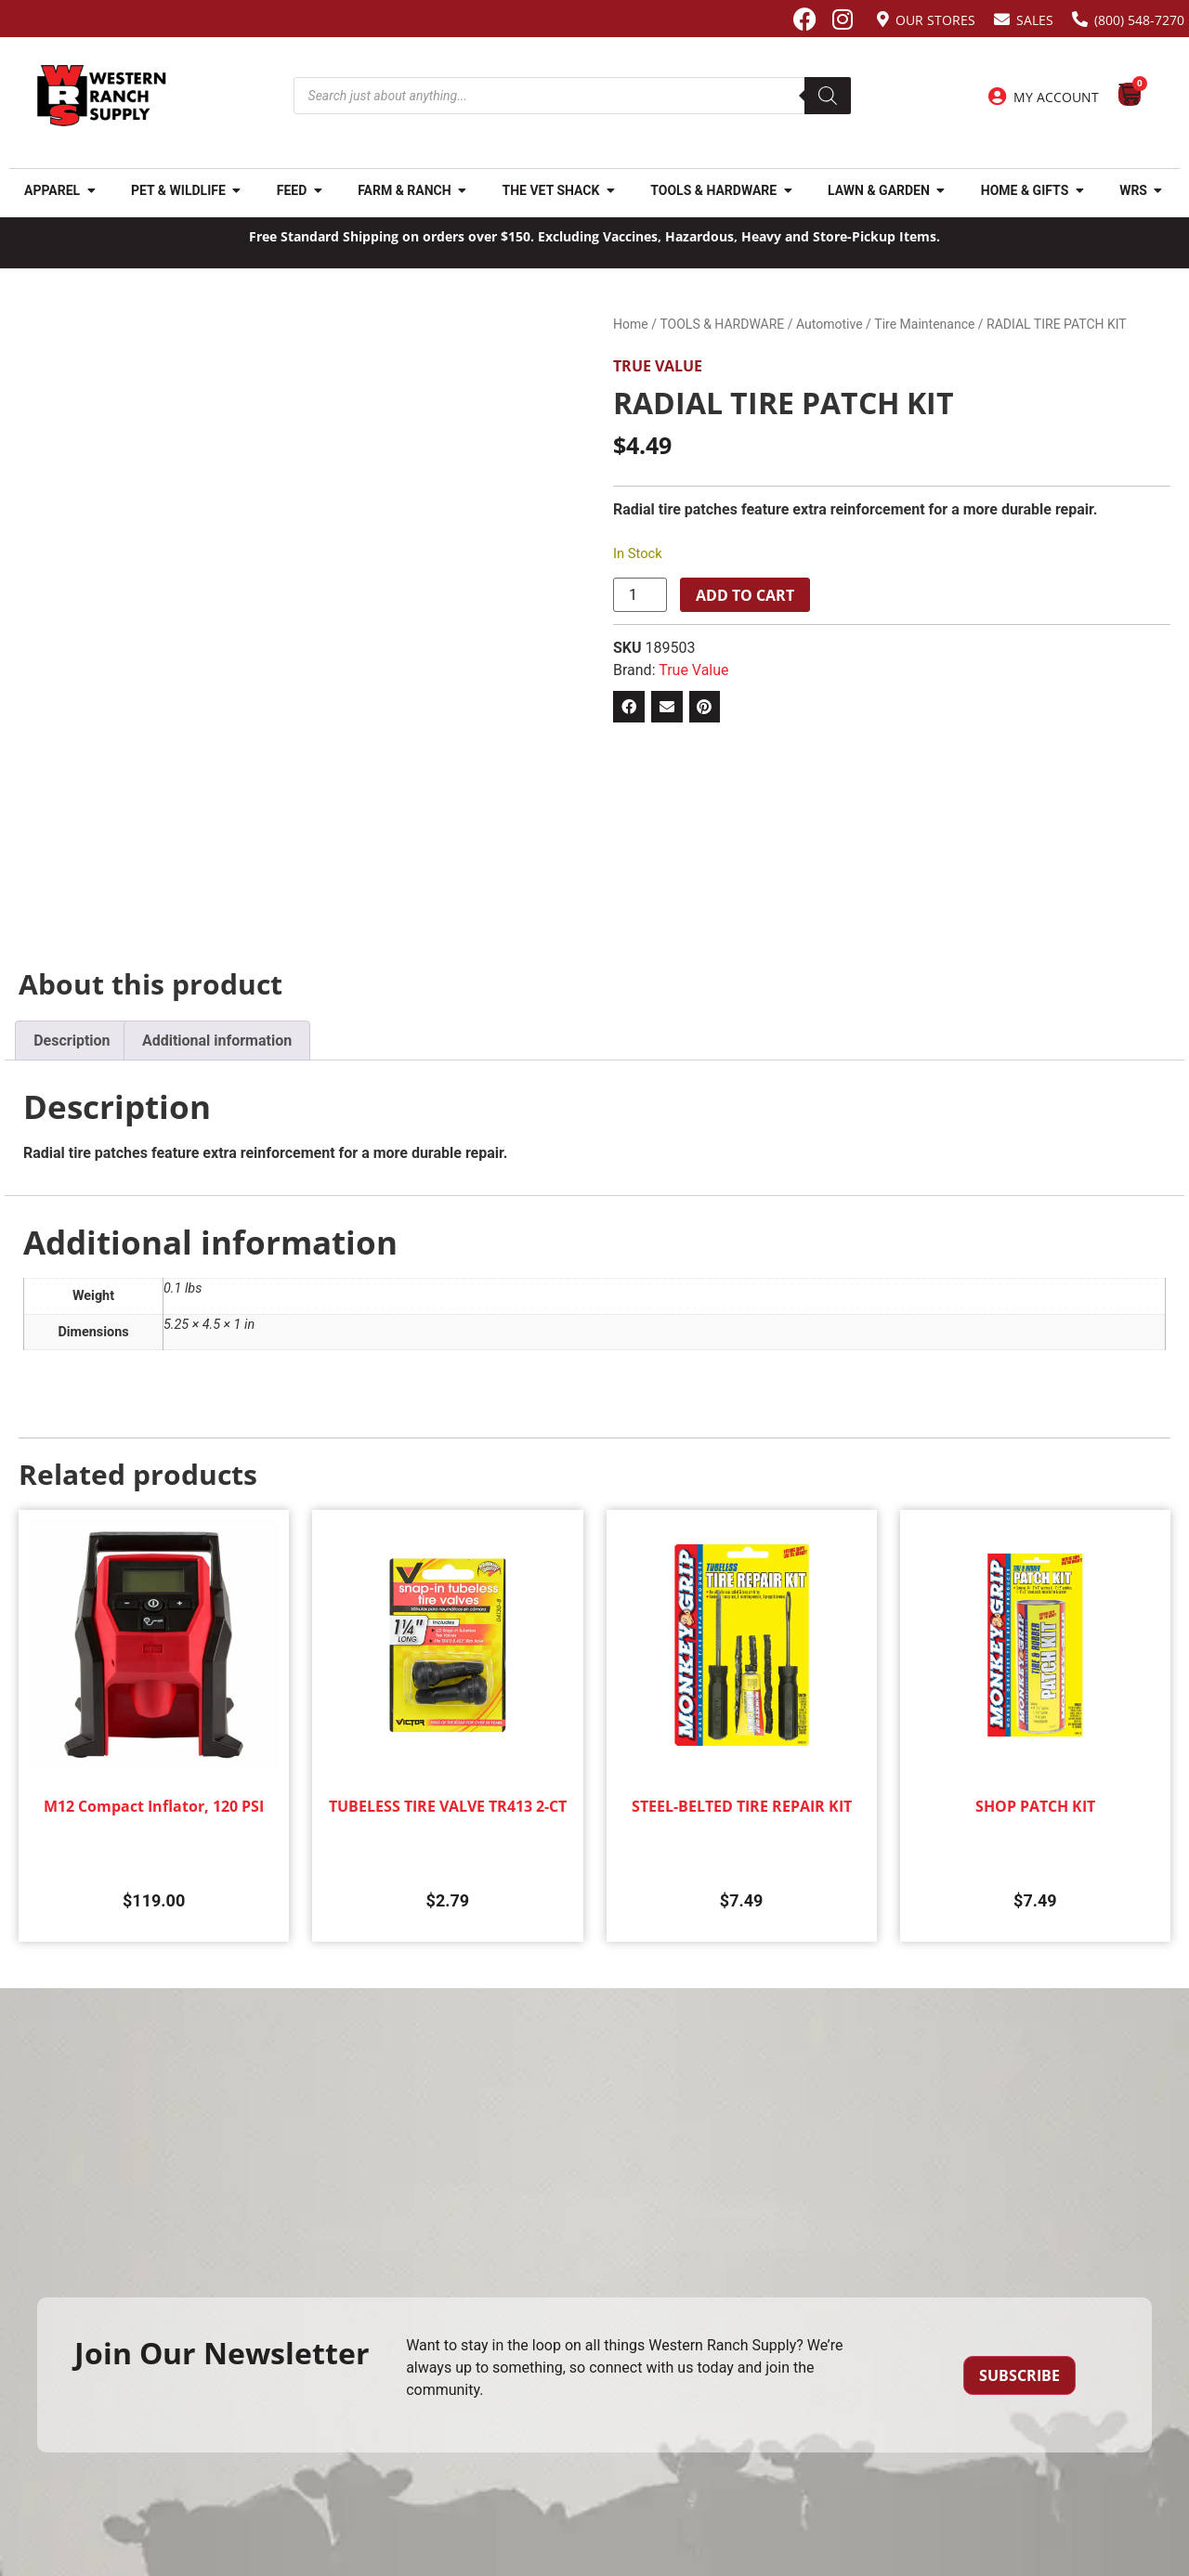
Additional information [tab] (217, 1040)
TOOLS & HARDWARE (722, 324)
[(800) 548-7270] (1080, 19)
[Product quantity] (640, 595)
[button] (629, 706)
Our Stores (935, 20)
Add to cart (745, 595)
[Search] (827, 95)
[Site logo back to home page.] (101, 95)
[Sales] (1002, 19)
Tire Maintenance (924, 324)
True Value (657, 366)
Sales (1034, 20)
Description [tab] (71, 1040)
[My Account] (997, 96)
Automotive (829, 324)
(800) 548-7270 (1139, 20)
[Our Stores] (883, 19)
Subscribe (1019, 2375)
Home (630, 324)
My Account (1056, 97)
